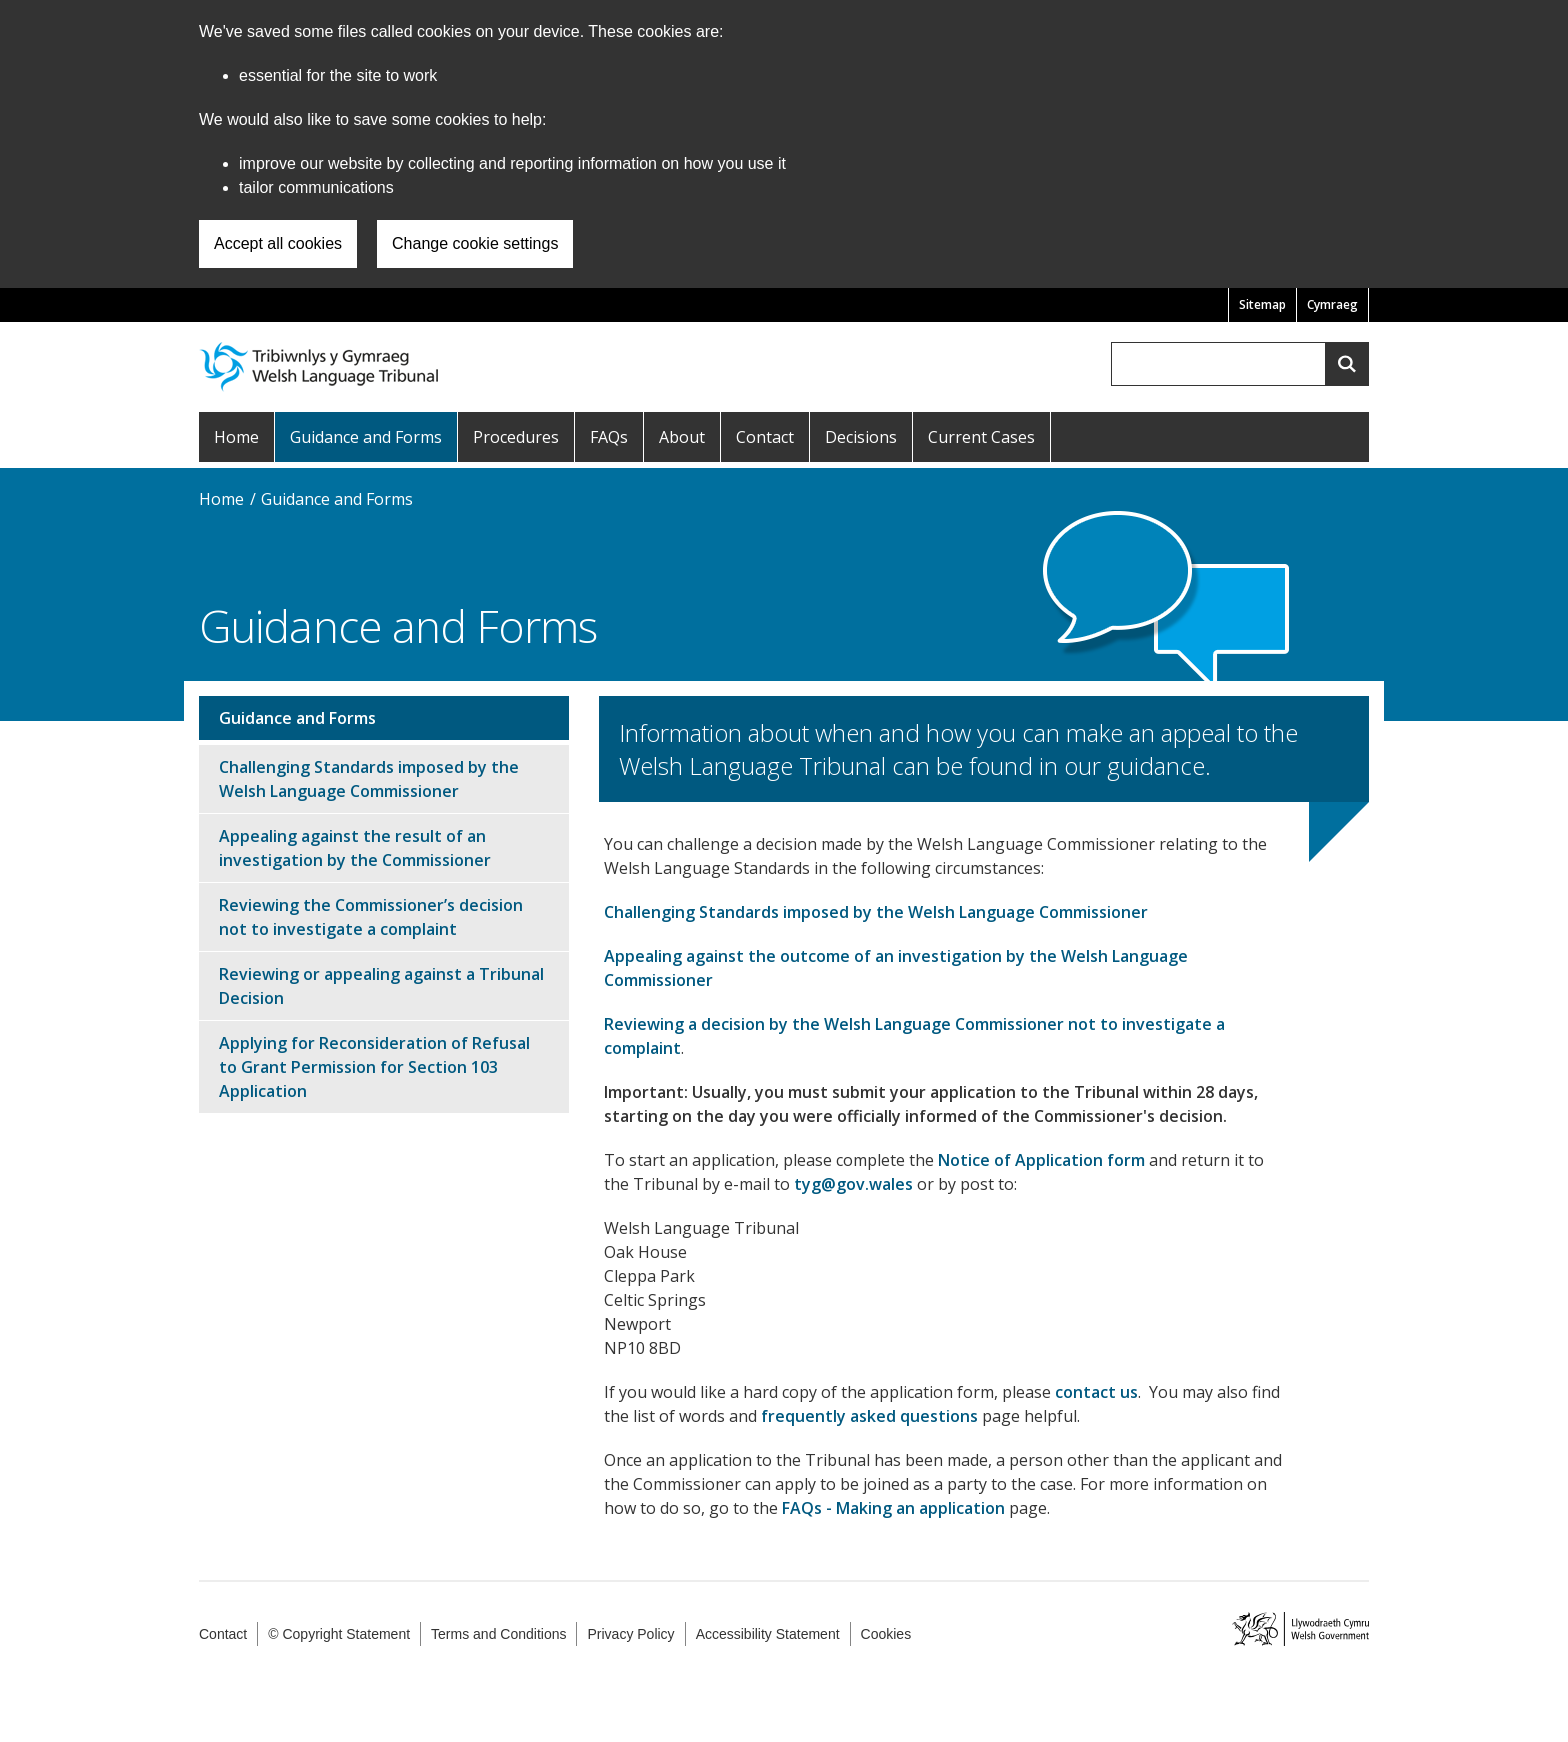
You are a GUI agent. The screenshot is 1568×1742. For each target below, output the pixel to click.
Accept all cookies (278, 243)
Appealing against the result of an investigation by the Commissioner (355, 848)
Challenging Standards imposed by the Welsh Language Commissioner (876, 912)
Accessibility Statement (768, 1634)
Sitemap (1262, 304)
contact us (1096, 1392)
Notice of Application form (1041, 1160)
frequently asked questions (869, 1416)
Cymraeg (1332, 304)
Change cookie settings (475, 243)
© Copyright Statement (339, 1634)
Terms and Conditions (498, 1634)
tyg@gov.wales (853, 1184)
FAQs (609, 437)
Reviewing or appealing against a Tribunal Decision (381, 986)
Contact (765, 437)
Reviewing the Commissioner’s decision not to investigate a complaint (371, 917)
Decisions (861, 437)
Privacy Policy (630, 1634)
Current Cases (981, 437)
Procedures (516, 437)
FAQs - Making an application (893, 1508)
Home (236, 437)
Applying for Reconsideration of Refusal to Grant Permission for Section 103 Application (374, 1067)
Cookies (886, 1634)
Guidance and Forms (366, 437)
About (682, 437)
